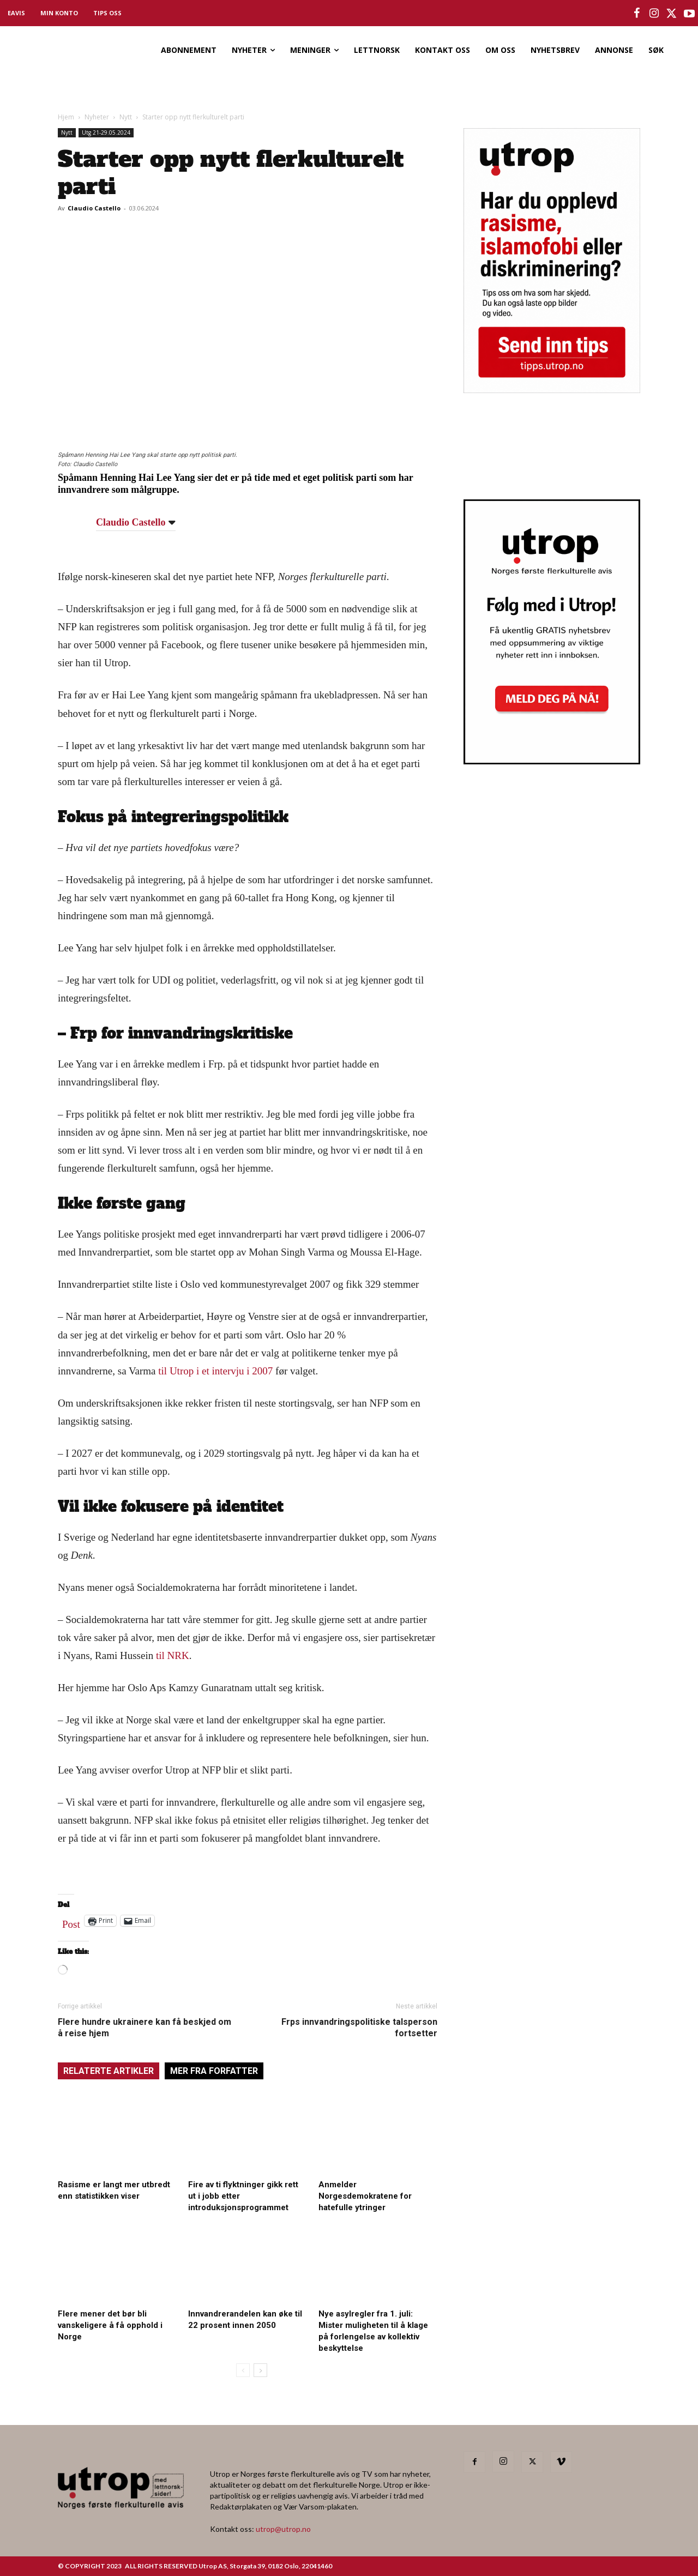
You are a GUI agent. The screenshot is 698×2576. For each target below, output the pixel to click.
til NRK (172, 1655)
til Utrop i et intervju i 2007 (215, 1371)
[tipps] (552, 389)
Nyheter (97, 117)
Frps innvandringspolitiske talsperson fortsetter (359, 2027)
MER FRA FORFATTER (214, 2071)
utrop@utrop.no (283, 2528)
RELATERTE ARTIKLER (108, 2071)
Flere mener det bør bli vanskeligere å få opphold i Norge (110, 2325)
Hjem (66, 117)
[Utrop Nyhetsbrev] (552, 761)
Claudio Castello (94, 208)
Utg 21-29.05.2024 (106, 132)
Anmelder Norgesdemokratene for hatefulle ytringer (365, 2196)
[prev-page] (243, 2370)
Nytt (125, 117)
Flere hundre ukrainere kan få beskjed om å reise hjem (144, 2027)
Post (71, 1922)
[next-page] (260, 2370)
